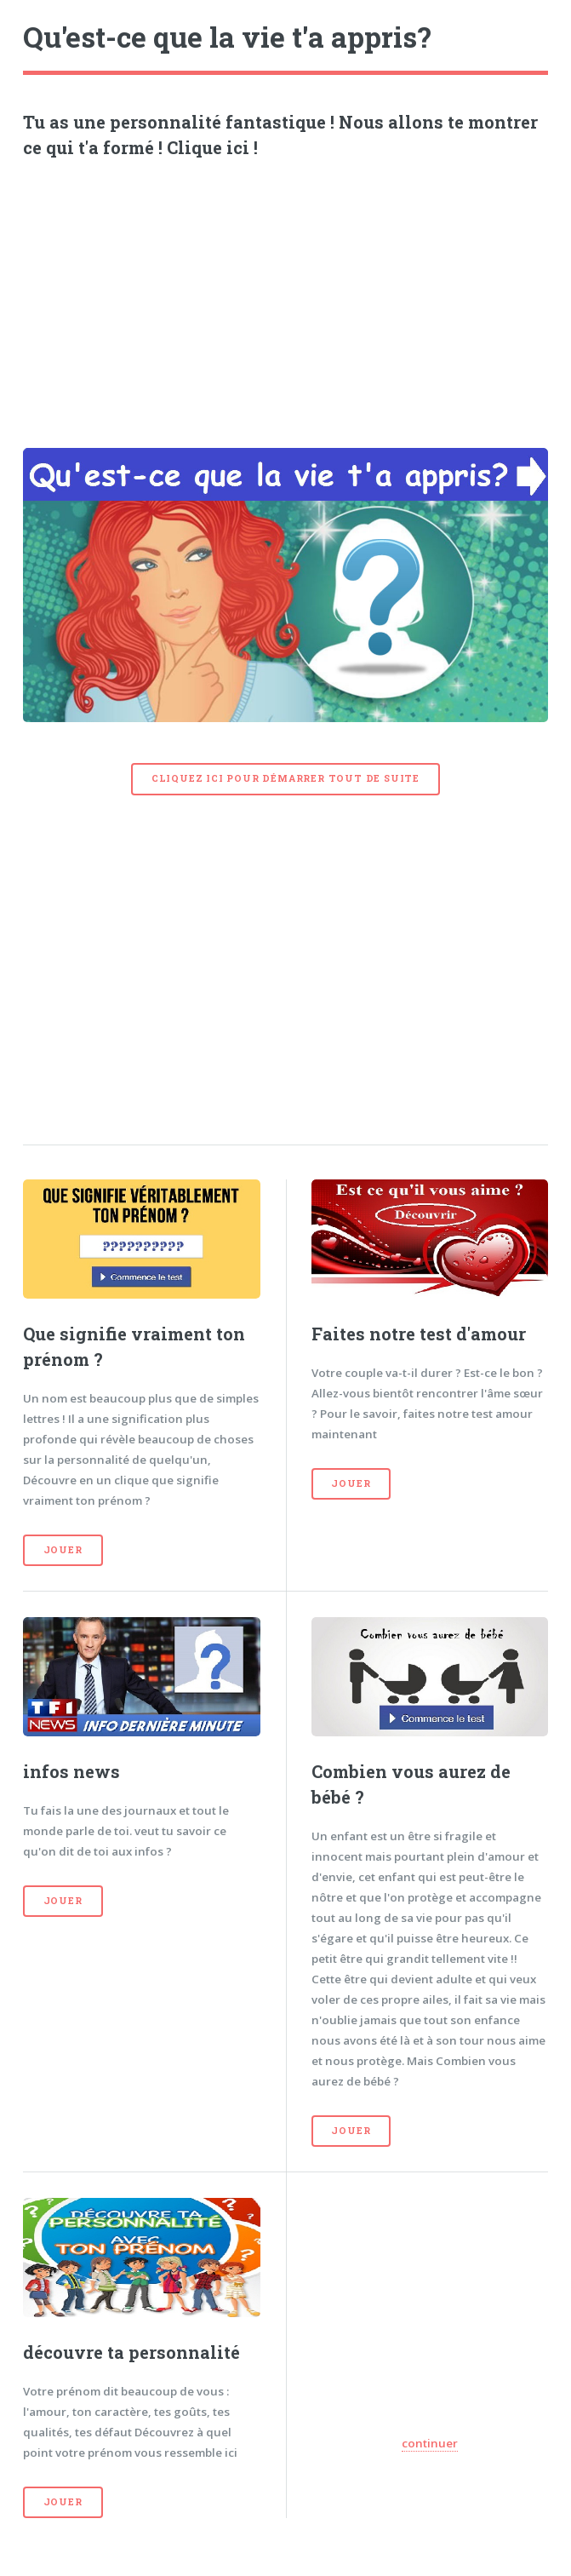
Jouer (63, 1550)
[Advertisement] (286, 296)
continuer (430, 2443)
